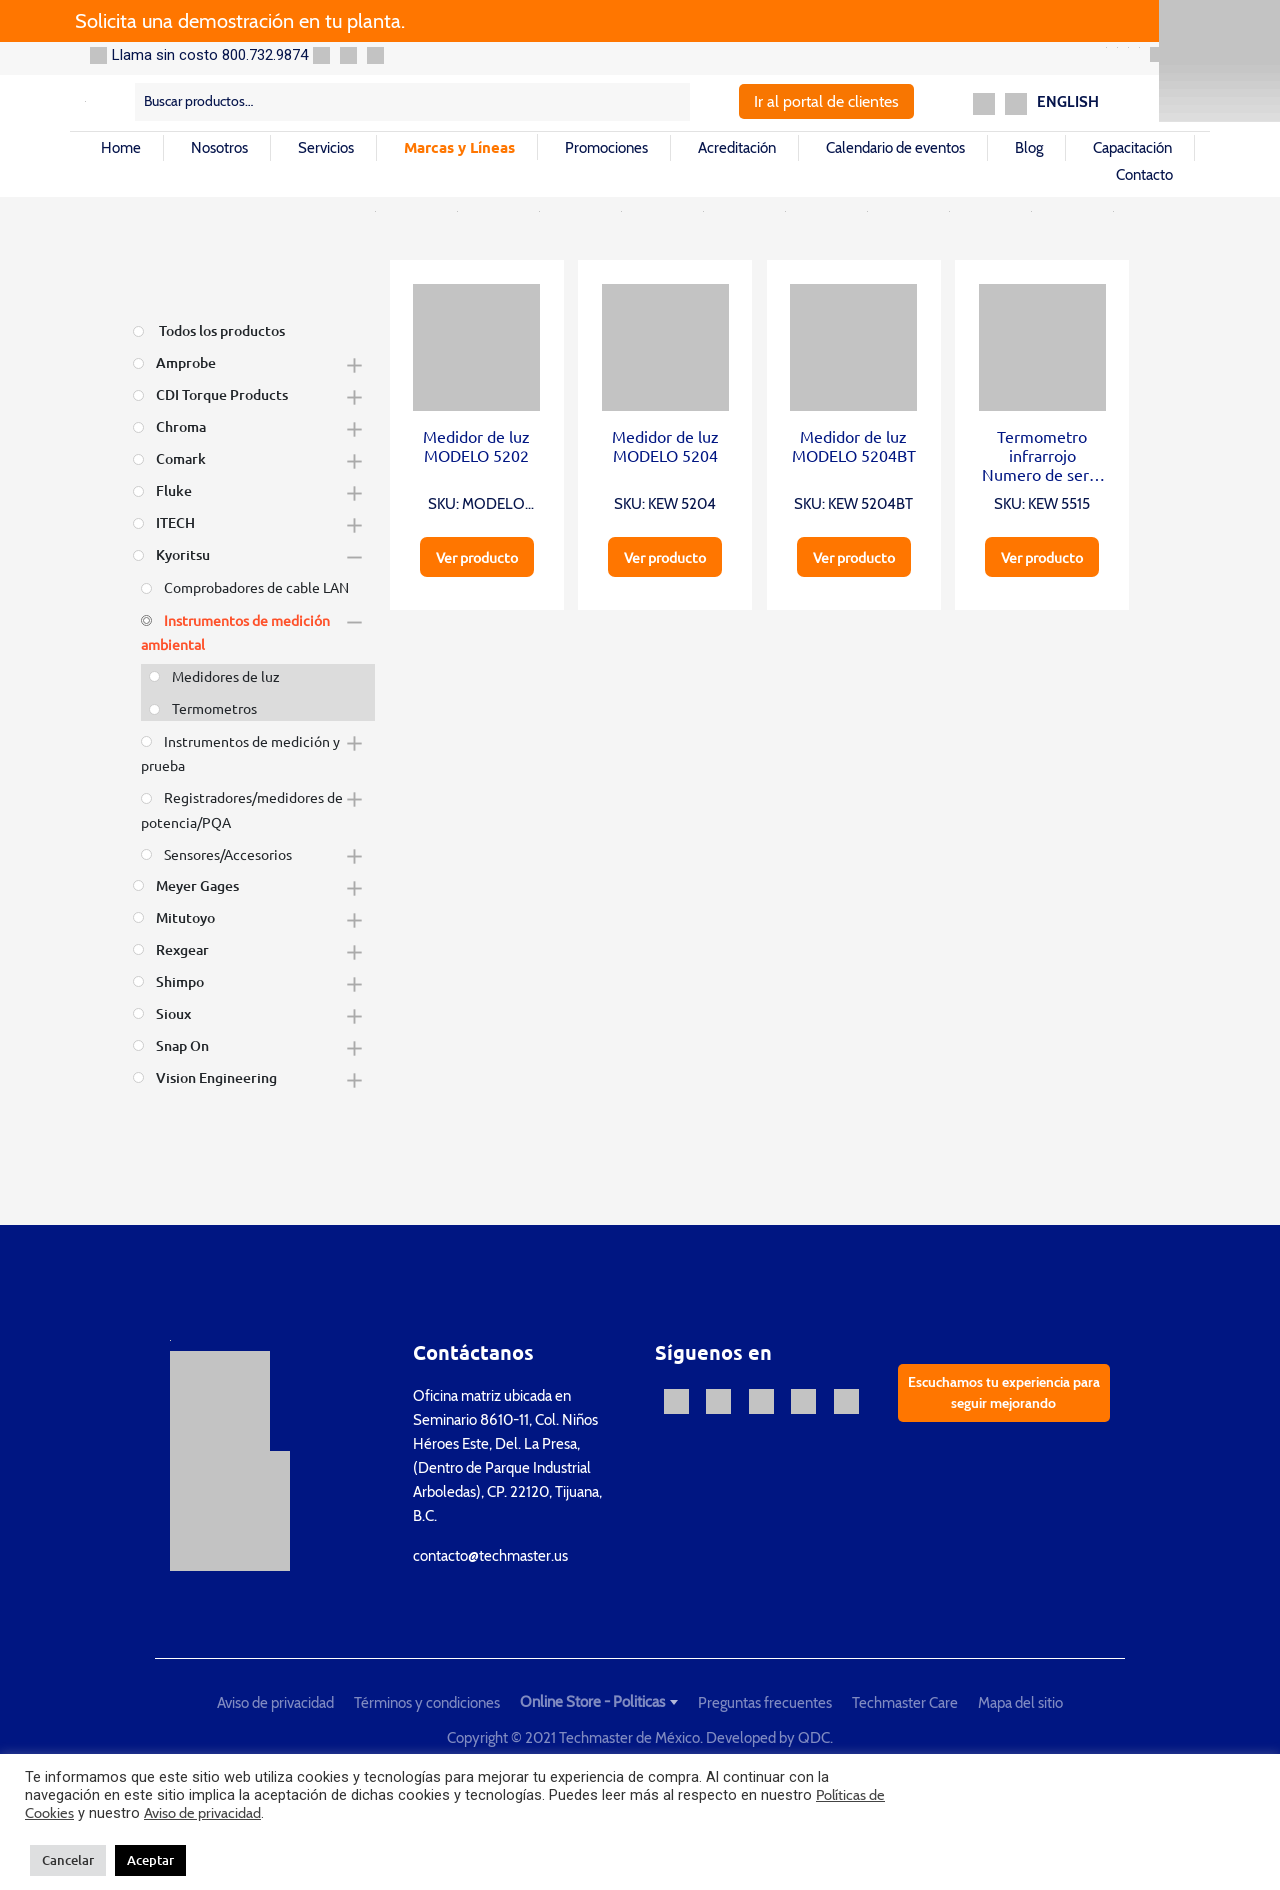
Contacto (1144, 175)
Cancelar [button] (68, 1860)
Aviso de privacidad (275, 1703)
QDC (814, 1738)
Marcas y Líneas (459, 147)
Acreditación (737, 148)
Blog (1029, 148)
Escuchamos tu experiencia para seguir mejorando (1004, 1392)
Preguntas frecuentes (765, 1703)
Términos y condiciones (427, 1703)
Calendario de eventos (895, 148)
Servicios (326, 148)
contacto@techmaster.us (490, 1556)
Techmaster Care (905, 1703)
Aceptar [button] (150, 1860)
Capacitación (1132, 148)
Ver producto (477, 557)
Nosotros (219, 148)
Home (121, 148)
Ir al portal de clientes (826, 101)
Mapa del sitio (1020, 1703)
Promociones (606, 148)
